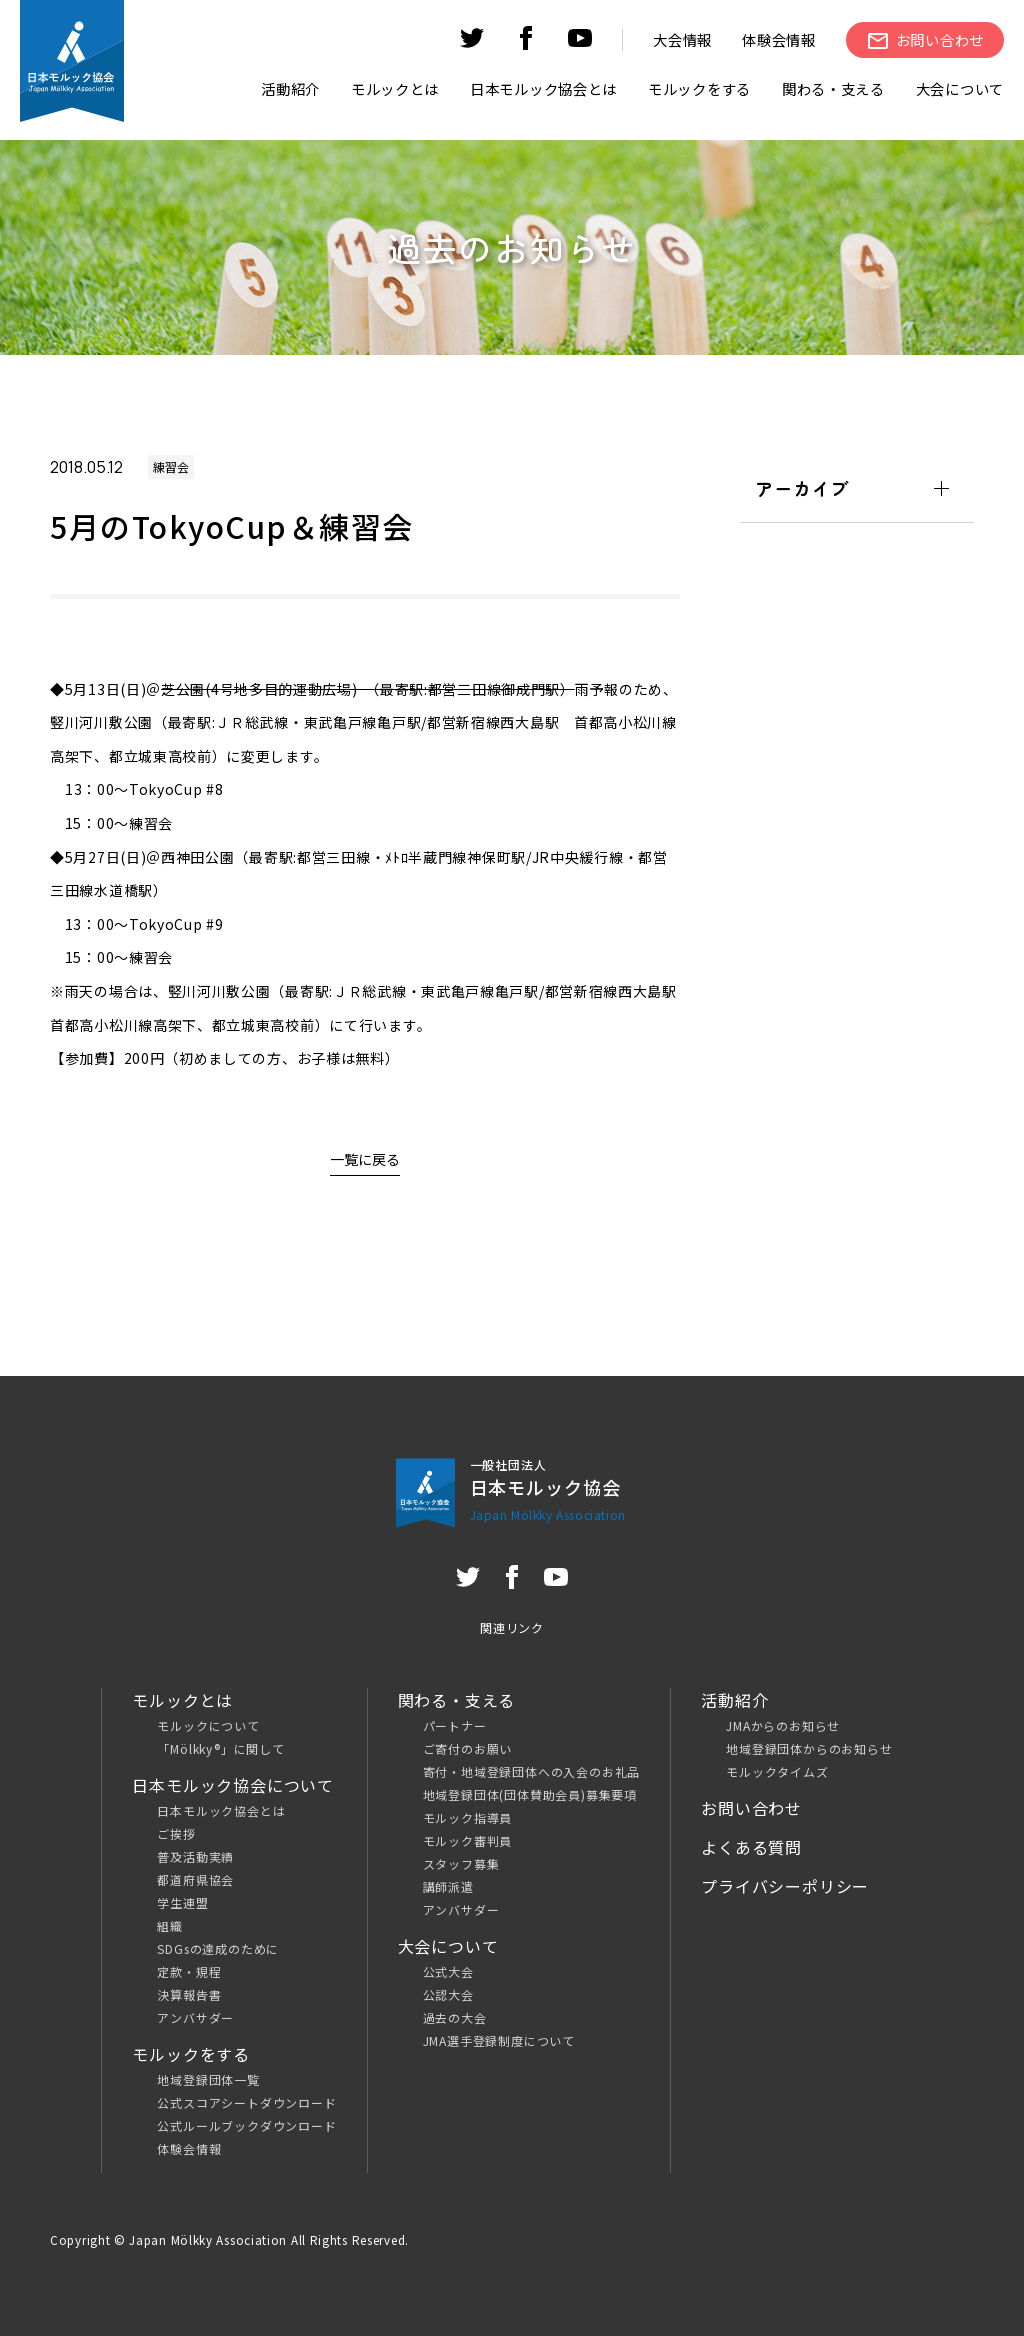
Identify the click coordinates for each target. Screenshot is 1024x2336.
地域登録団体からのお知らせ (809, 1748)
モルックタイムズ (777, 1771)
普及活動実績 (195, 1856)
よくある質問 (751, 1847)
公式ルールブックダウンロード (246, 2125)
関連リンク (512, 1627)
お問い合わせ (751, 1808)
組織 (170, 1925)
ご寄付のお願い (468, 1748)
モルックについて (208, 1725)
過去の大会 (455, 2017)
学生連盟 (182, 1902)
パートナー (455, 1725)
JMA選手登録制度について (499, 2040)
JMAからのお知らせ (783, 1725)
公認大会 (448, 1994)
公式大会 (448, 1971)
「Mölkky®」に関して (220, 1748)
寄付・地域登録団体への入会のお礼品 (532, 1771)
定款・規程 (189, 1971)
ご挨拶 (176, 1833)
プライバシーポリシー (785, 1886)
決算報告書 (189, 1994)
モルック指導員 (468, 1817)
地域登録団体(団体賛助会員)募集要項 (530, 1794)
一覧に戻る (365, 1159)
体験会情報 (779, 39)
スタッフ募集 (461, 1863)
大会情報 (682, 39)
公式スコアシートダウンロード (246, 2102)
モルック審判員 (468, 1840)
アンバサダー (195, 2017)
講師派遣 (448, 1886)
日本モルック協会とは (221, 1810)
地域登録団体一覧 (208, 2079)
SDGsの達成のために (218, 1948)
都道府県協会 (195, 1879)
